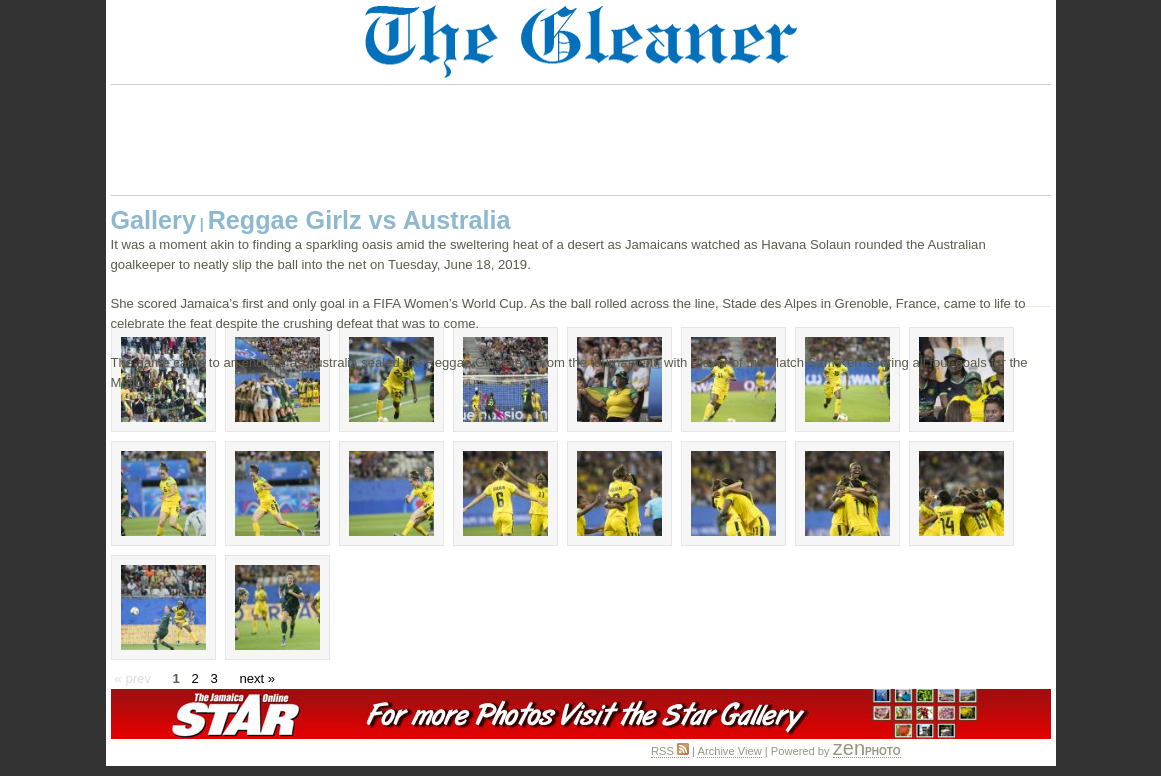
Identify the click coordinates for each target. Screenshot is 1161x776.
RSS (670, 751)
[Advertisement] (581, 140)
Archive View (729, 751)
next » (257, 678)
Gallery (153, 220)
